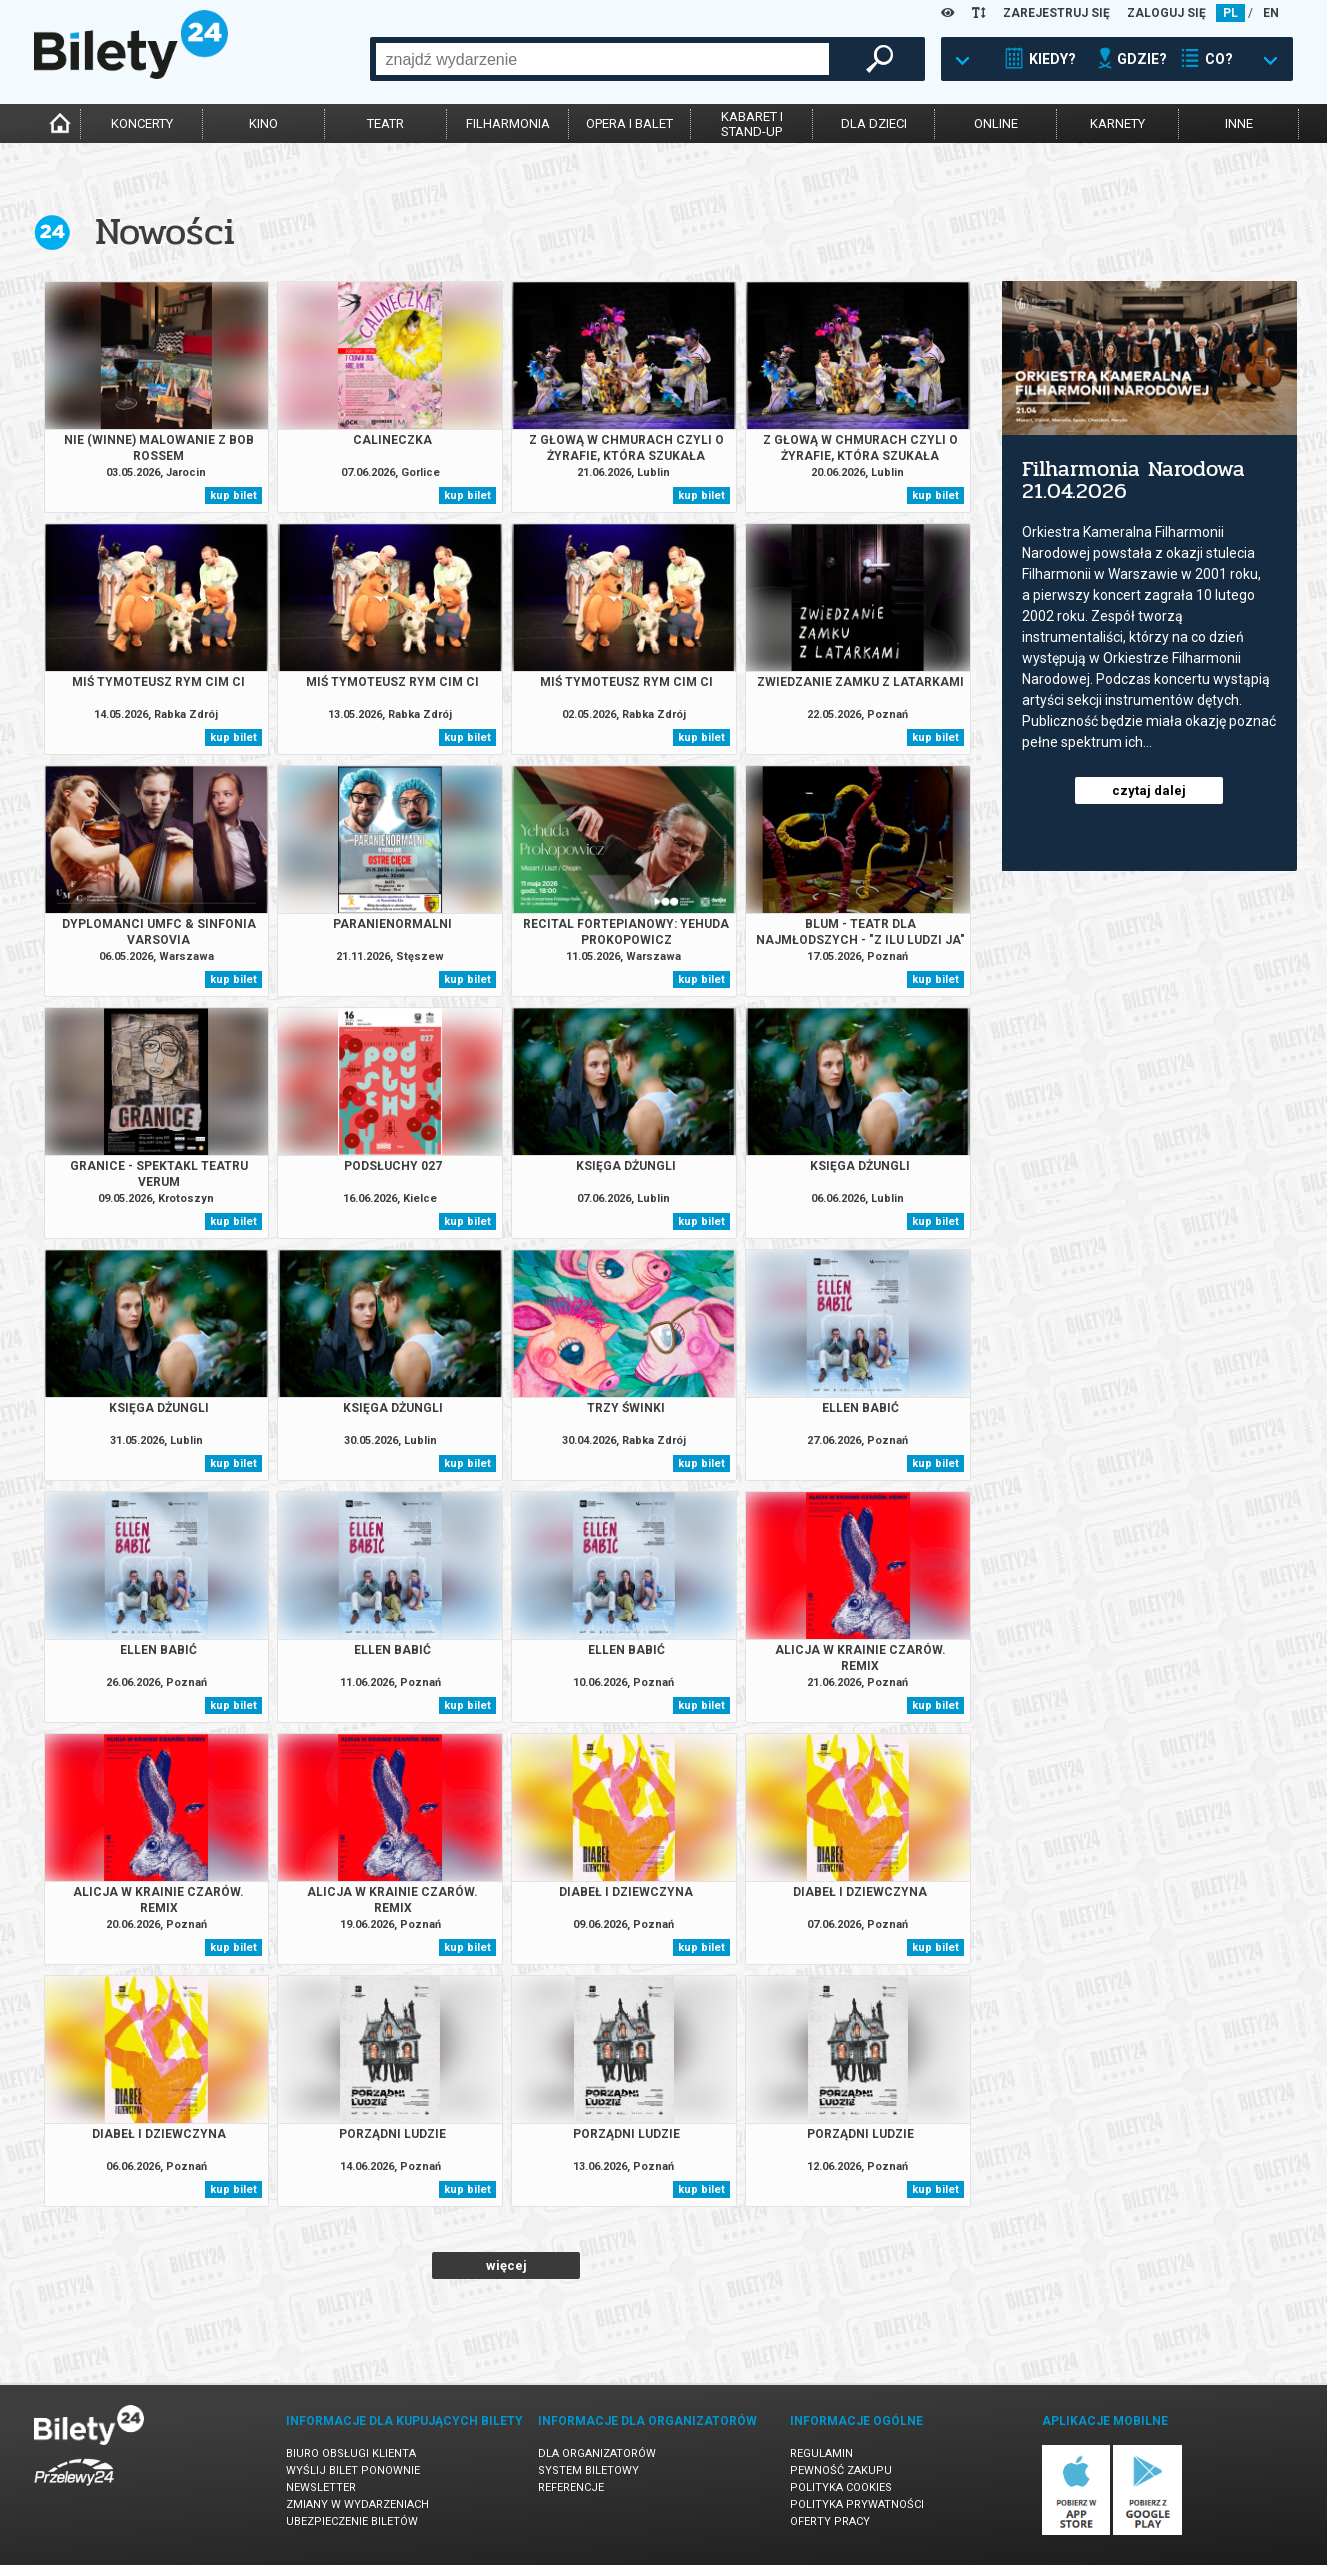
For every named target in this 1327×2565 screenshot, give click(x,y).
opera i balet (629, 123)
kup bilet (233, 495)
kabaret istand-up (752, 124)
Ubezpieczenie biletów (352, 2521)
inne (1239, 123)
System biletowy (588, 2470)
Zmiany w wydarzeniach (357, 2504)
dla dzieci (874, 123)
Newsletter (321, 2487)
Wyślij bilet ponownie (353, 2470)
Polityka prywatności (857, 2504)
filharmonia (508, 123)
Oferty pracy (830, 2521)
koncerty (142, 123)
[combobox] (602, 59)
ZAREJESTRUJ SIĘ (1056, 13)
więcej (506, 2265)
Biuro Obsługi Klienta (351, 2453)
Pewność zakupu (841, 2470)
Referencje (571, 2487)
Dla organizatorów (597, 2453)
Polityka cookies (841, 2487)
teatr (385, 123)
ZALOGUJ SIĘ (1166, 13)
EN (1271, 13)
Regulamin (821, 2453)
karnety (1117, 123)
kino (263, 123)
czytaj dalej (1149, 790)
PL (1230, 13)
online (996, 123)
